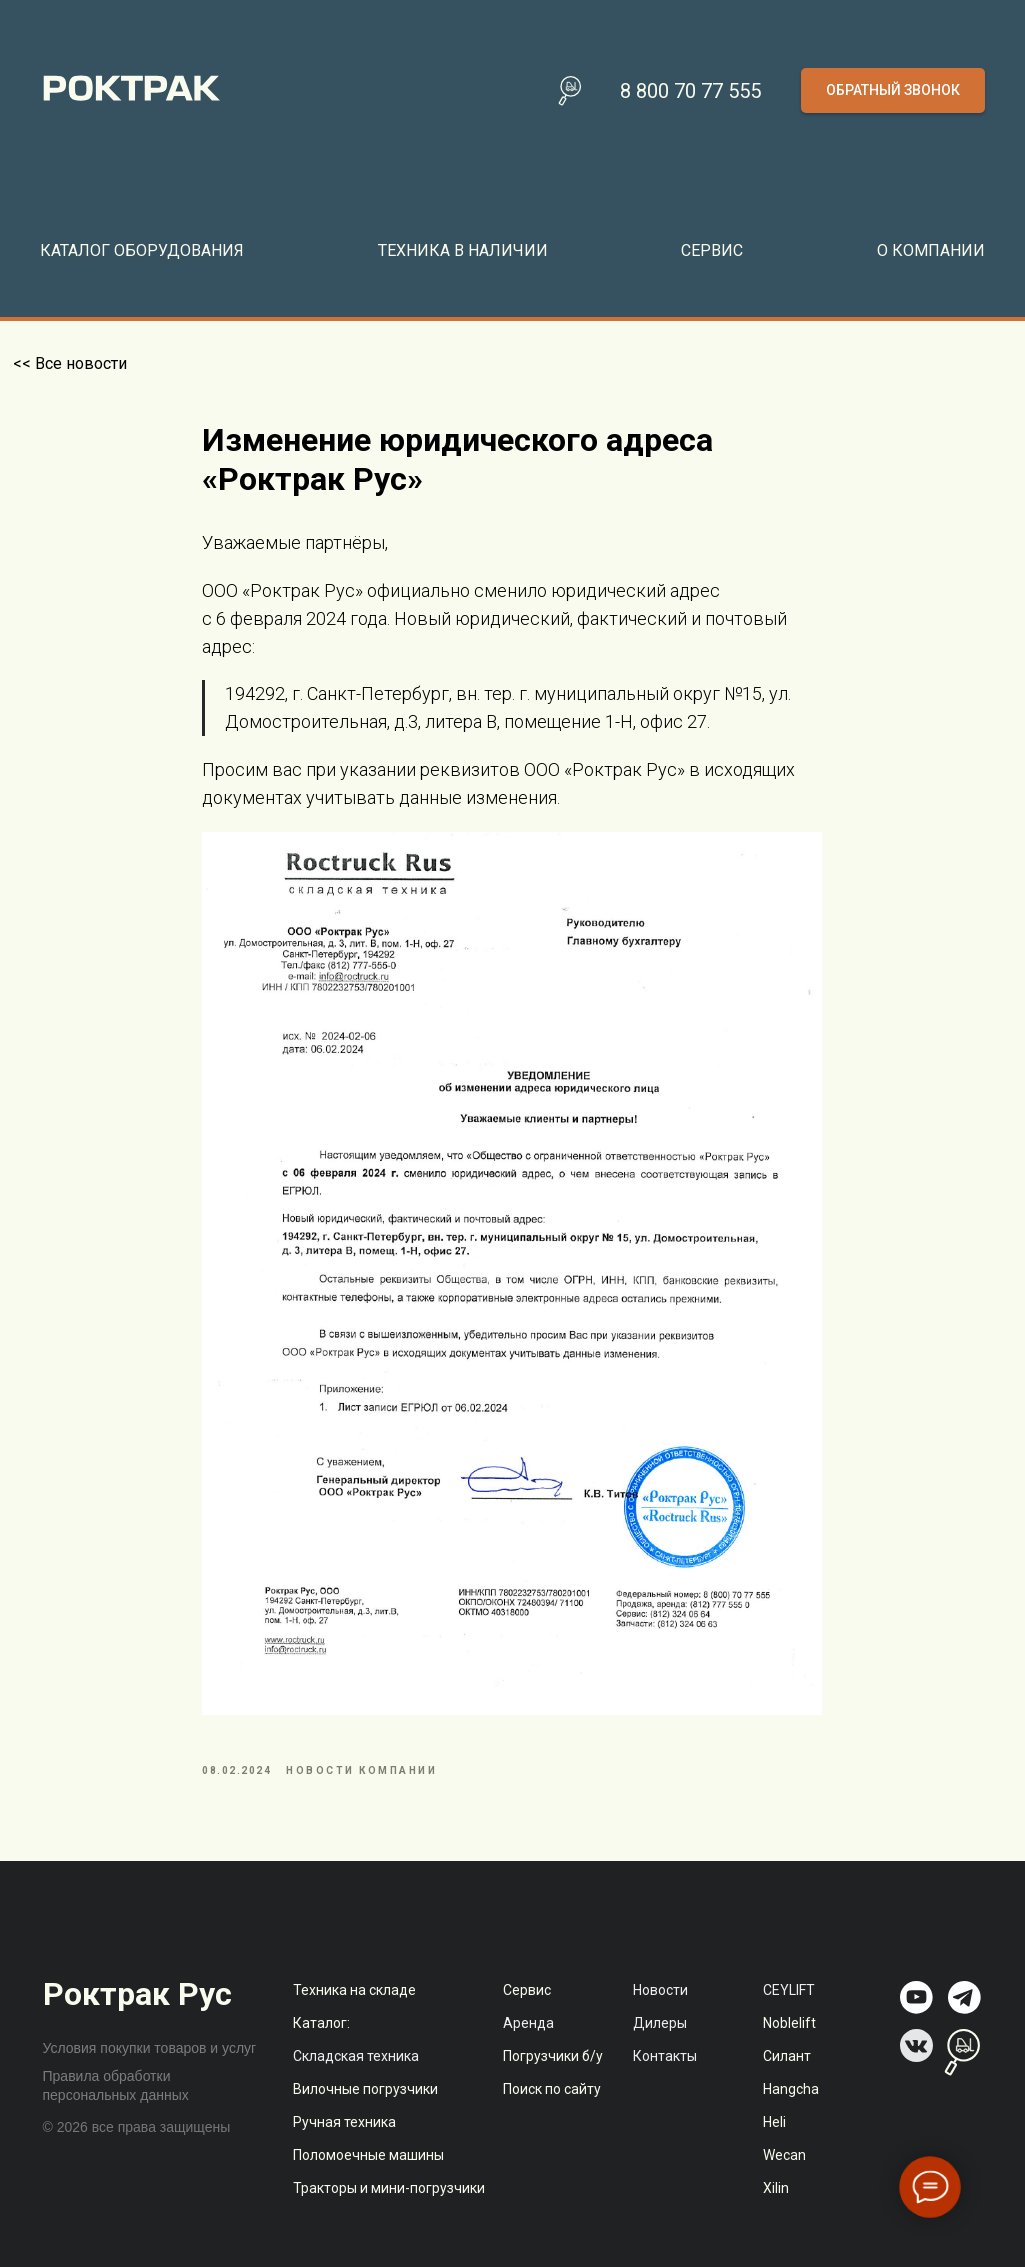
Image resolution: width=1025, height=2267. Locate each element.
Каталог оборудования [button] (142, 250)
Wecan (784, 2178)
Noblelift (789, 2046)
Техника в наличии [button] (463, 250)
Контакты (665, 2079)
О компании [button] (931, 250)
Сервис (527, 2013)
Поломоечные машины (368, 2178)
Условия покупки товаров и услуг (150, 2071)
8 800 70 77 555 (690, 91)
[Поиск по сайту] (570, 91)
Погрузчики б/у (553, 2079)
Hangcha (791, 2112)
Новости (660, 2013)
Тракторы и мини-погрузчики (389, 2211)
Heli (774, 2145)
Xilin (776, 2211)
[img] (916, 2020)
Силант (787, 2079)
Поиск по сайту (552, 2112)
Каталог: (321, 2046)
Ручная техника (344, 2145)
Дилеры (660, 2046)
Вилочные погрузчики (365, 2112)
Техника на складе (354, 2013)
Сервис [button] (712, 250)
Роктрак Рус (137, 2017)
